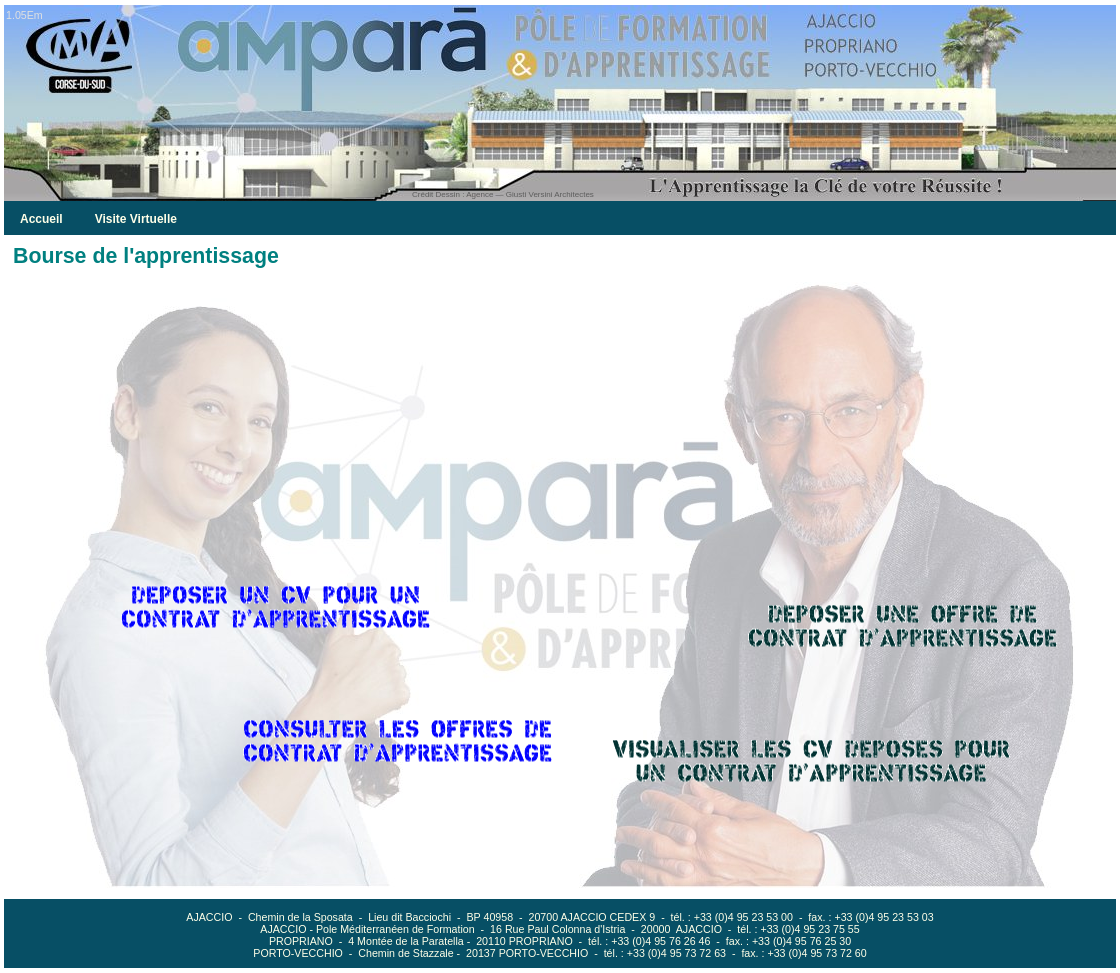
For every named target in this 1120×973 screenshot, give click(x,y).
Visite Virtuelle (136, 219)
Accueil (41, 219)
